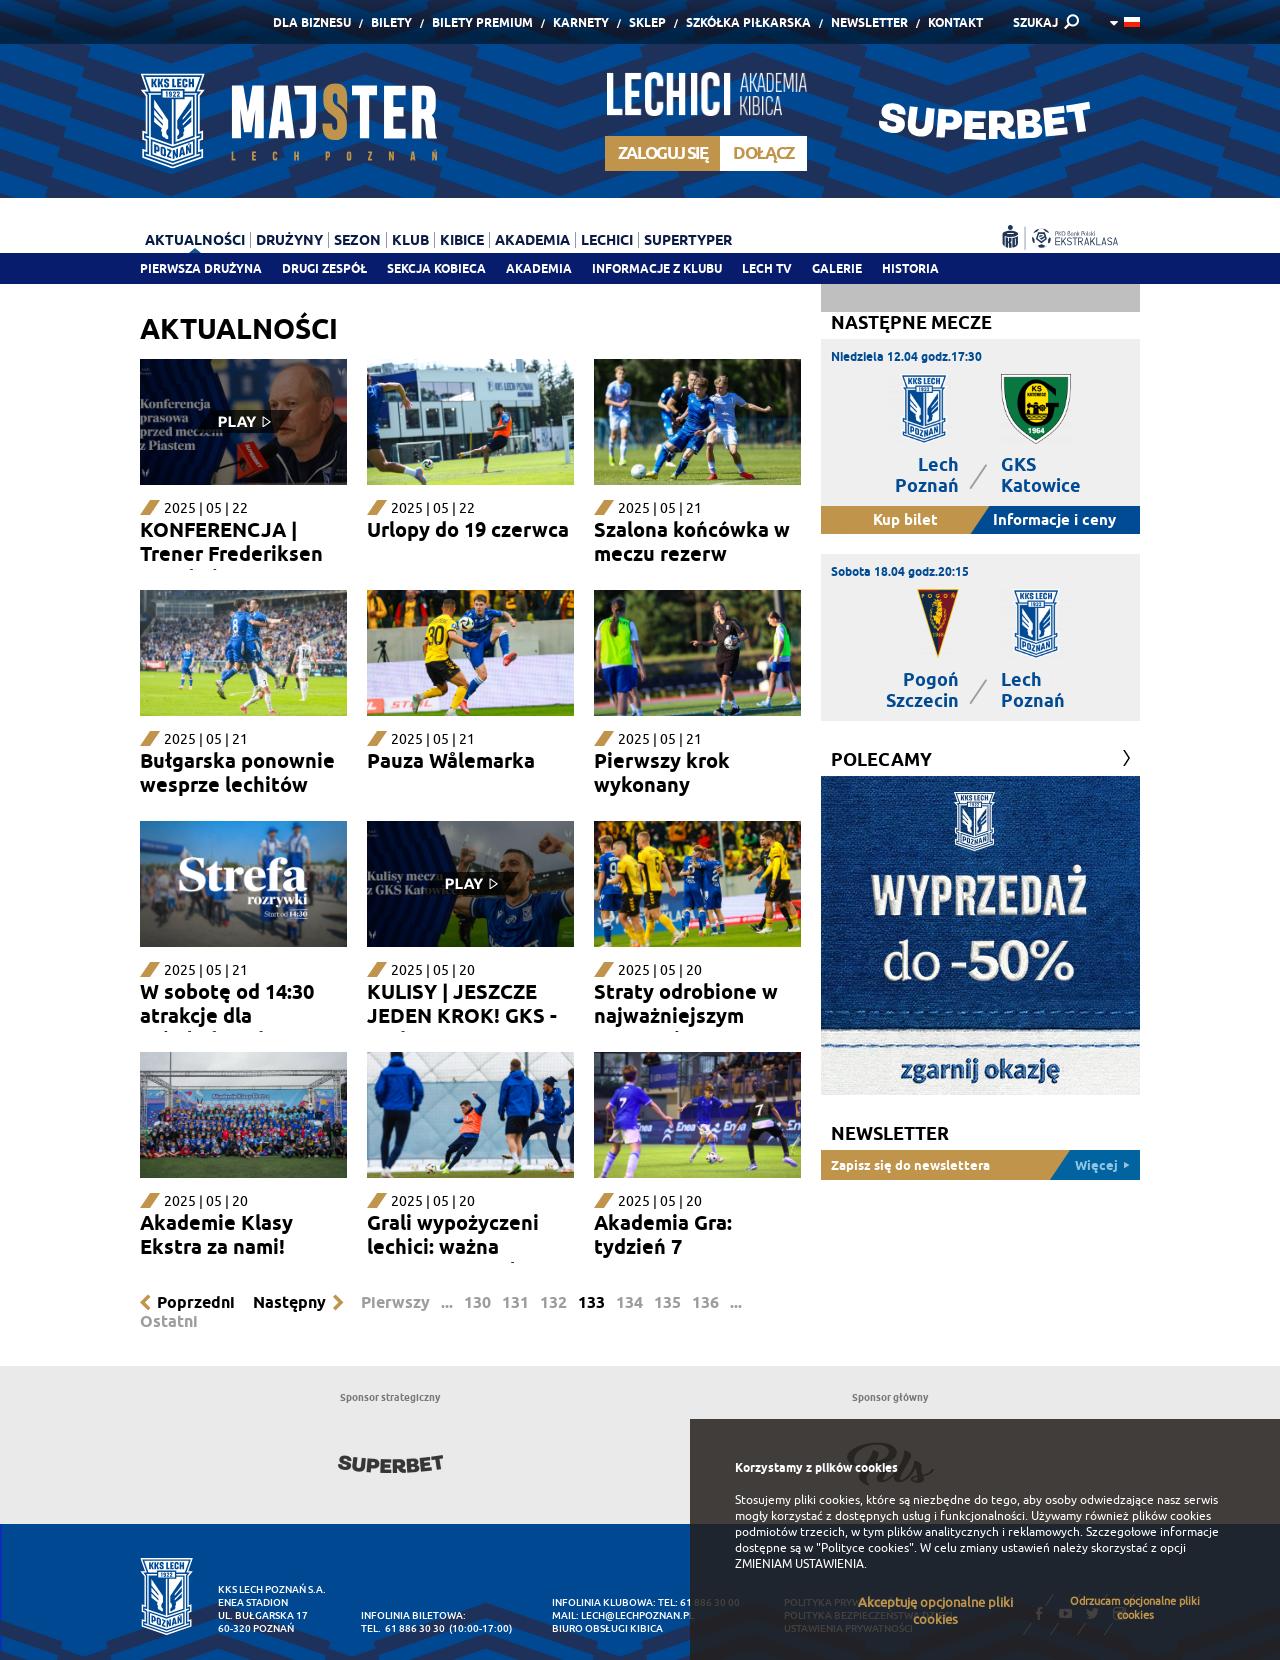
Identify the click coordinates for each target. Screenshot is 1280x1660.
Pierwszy (395, 1302)
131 (515, 1302)
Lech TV (767, 268)
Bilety (391, 22)
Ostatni (169, 1321)
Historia (910, 268)
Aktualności (195, 240)
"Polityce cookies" (865, 1548)
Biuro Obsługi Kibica (607, 1628)
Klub (410, 240)
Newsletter (869, 22)
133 (591, 1302)
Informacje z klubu (657, 268)
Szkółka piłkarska (748, 22)
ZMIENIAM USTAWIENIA (799, 1564)
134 (629, 1302)
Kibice (462, 240)
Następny (289, 1302)
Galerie (837, 268)
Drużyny (289, 240)
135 (667, 1302)
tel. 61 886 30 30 (403, 1628)
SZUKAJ (1035, 22)
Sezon (357, 240)
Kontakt (955, 22)
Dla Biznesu (312, 22)
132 (553, 1302)
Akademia (539, 268)
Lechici (607, 240)
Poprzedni (196, 1302)
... (447, 1302)
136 (705, 1302)
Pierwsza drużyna (201, 268)
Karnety (581, 22)
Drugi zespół (324, 268)
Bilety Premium (482, 22)
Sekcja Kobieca (436, 268)
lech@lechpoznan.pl (637, 1615)
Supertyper (688, 240)
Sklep (647, 22)
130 (477, 1302)
